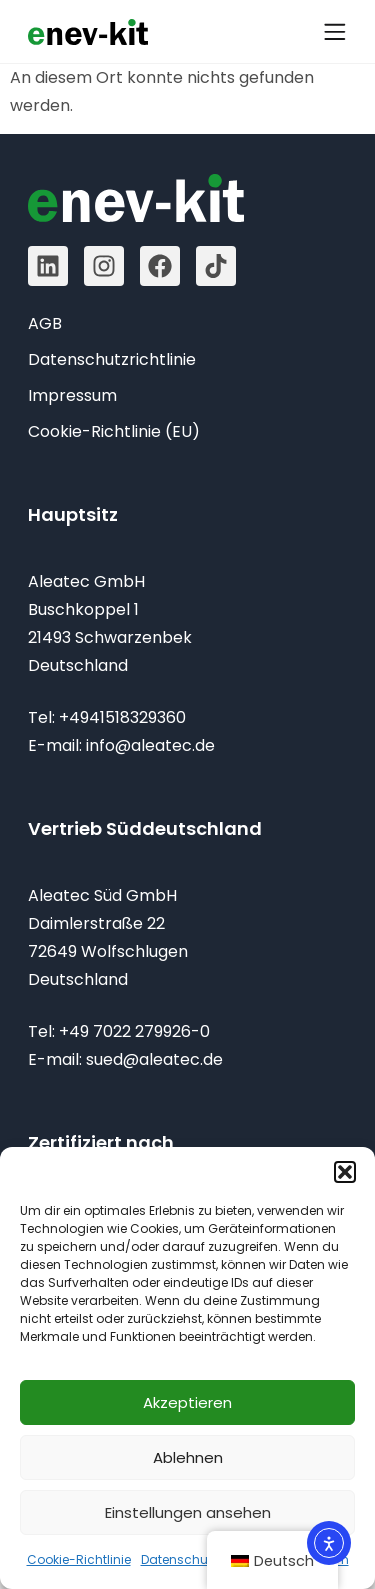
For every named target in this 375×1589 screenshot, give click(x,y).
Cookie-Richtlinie (79, 1559)
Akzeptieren (187, 1402)
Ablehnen (188, 1457)
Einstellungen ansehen (188, 1512)
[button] (345, 1172)
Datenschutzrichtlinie (205, 1559)
